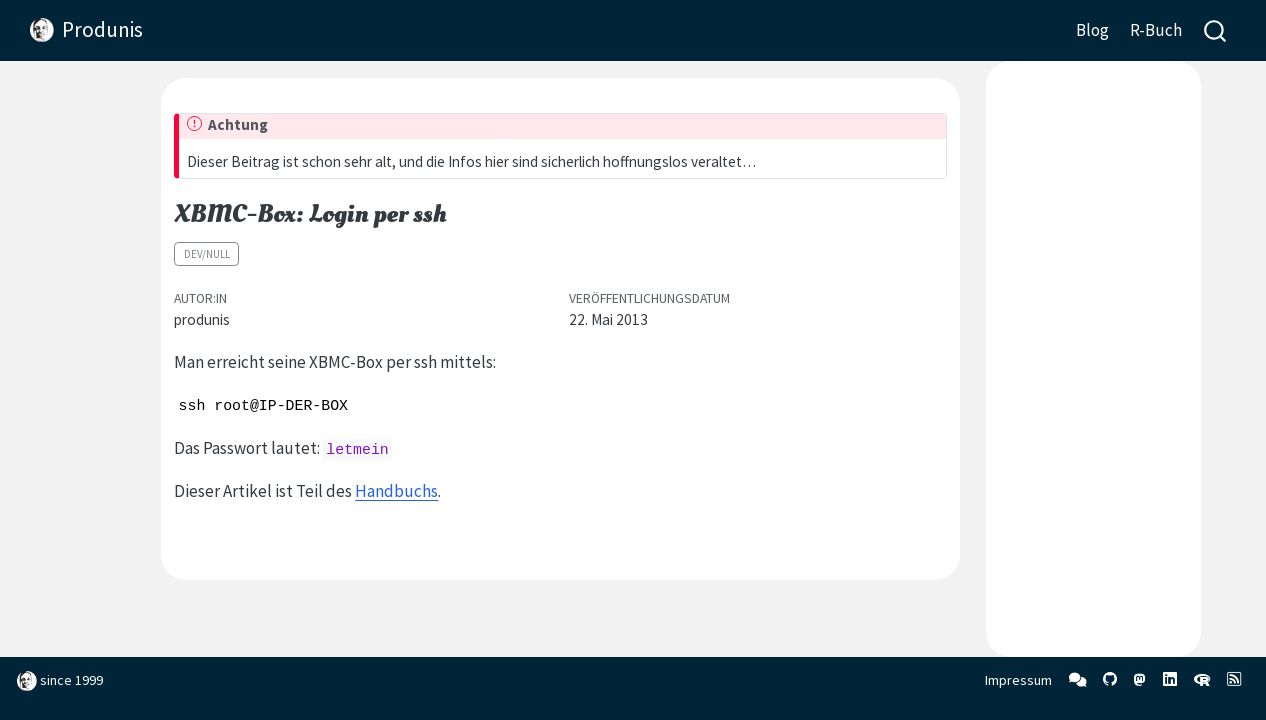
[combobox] (1216, 30)
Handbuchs (396, 491)
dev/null (207, 254)
